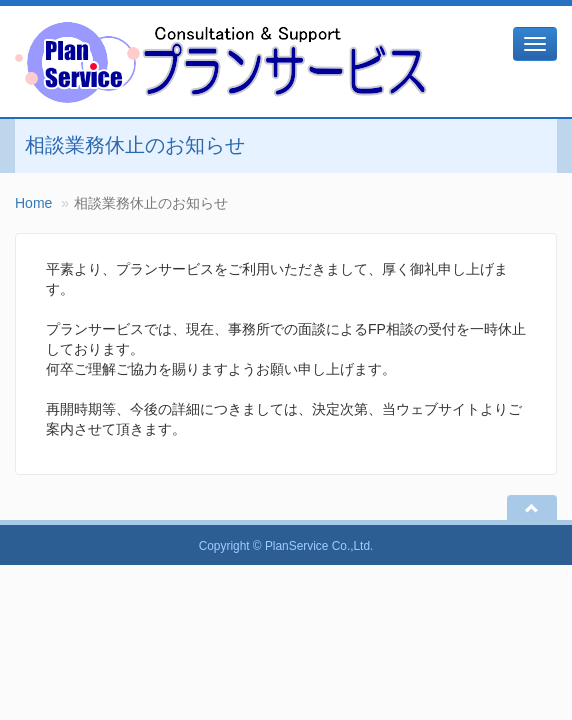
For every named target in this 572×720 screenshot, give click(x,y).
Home (33, 203)
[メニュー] (535, 44)
